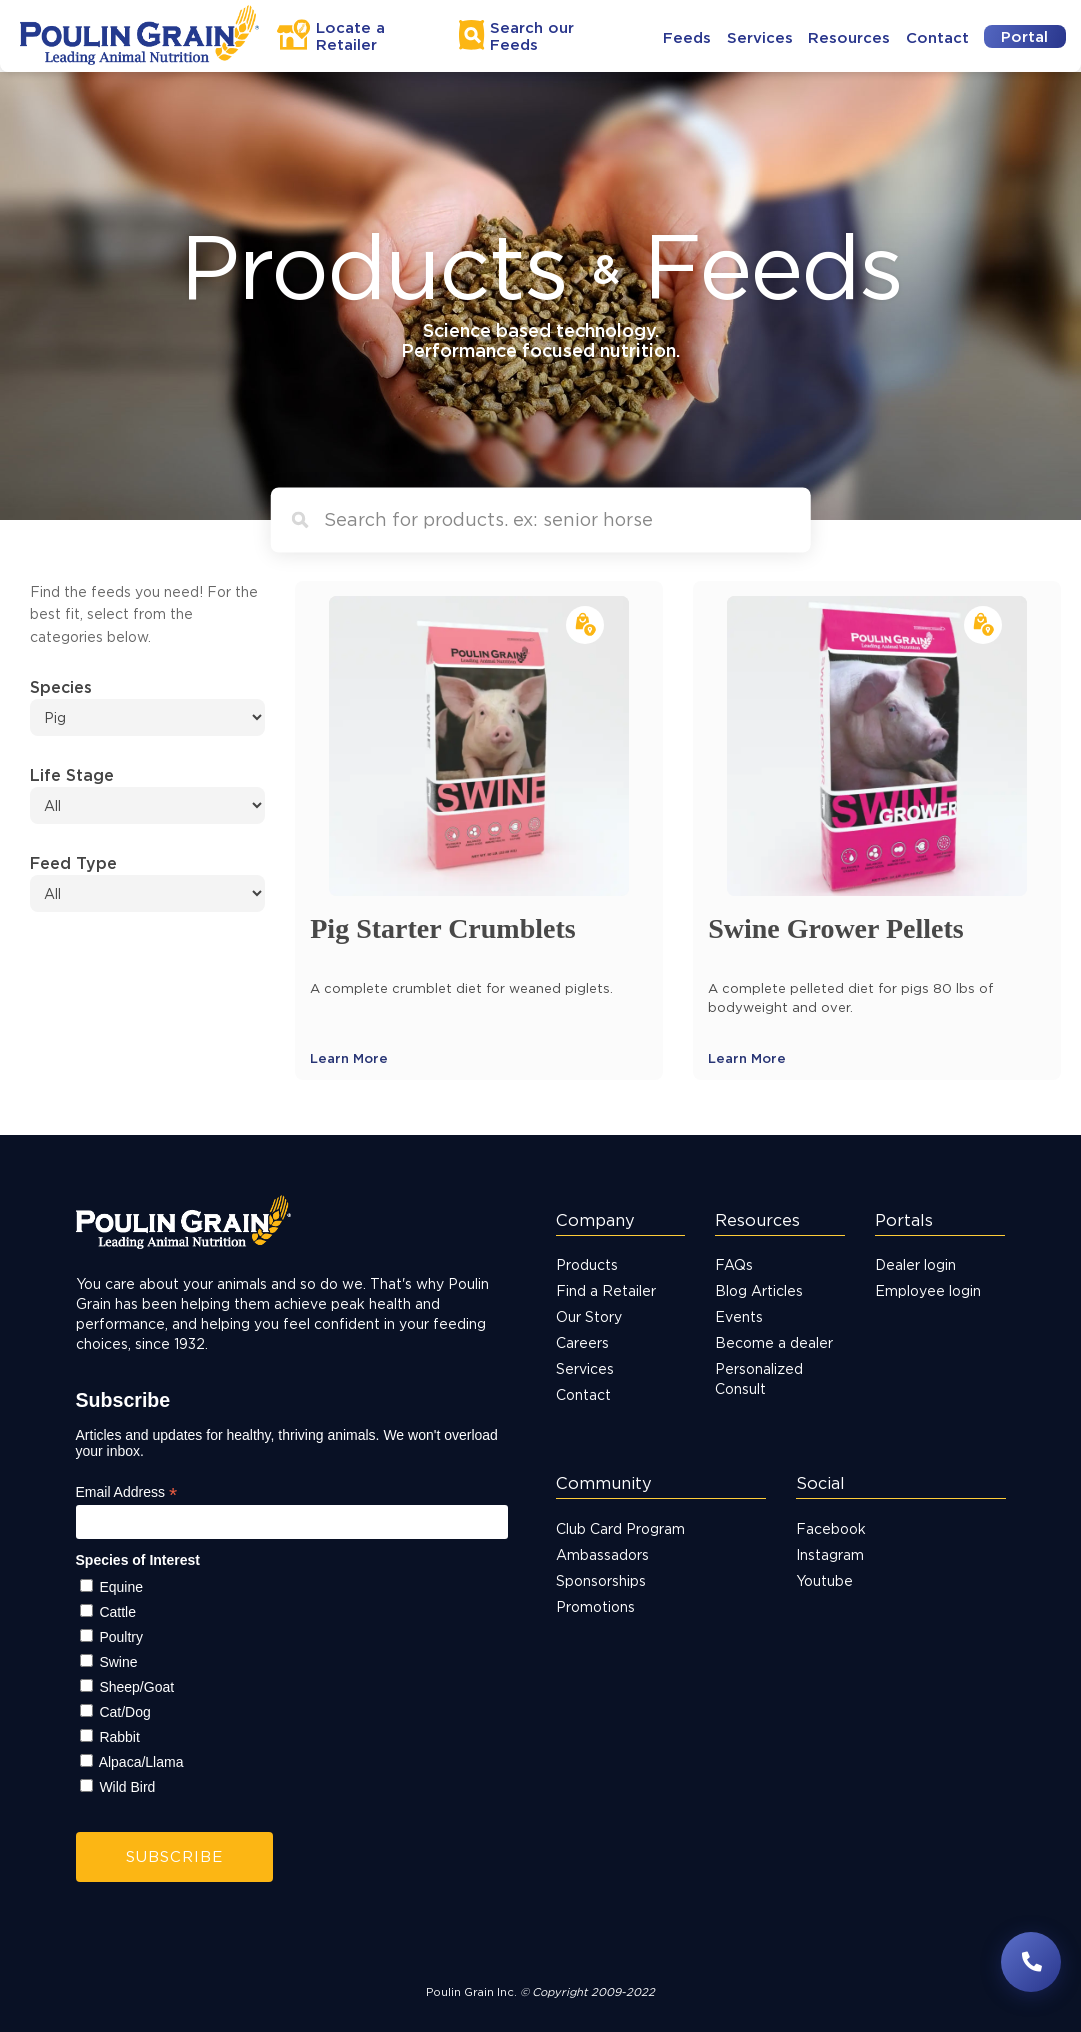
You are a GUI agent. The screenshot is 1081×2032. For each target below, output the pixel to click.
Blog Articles (759, 1290)
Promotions (595, 1606)
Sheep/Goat (136, 1687)
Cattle (117, 1612)
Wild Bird (127, 1787)
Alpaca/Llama (141, 1762)
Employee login (928, 1290)
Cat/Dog (124, 1712)
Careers (582, 1342)
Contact (937, 37)
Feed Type (73, 863)
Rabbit (119, 1737)
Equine (121, 1587)
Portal (1024, 36)
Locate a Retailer (350, 36)
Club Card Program (620, 1528)
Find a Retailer (606, 1290)
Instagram (830, 1554)
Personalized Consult (759, 1378)
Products (587, 1264)
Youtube (824, 1580)
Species (61, 687)
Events (739, 1316)
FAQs (734, 1264)
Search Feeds (532, 36)
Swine (118, 1662)
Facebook (831, 1528)
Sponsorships (601, 1580)
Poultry (121, 1637)
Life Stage (72, 775)
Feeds (687, 37)
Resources (849, 37)
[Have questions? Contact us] (1031, 1962)
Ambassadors (602, 1554)
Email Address (127, 1492)
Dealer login (915, 1264)
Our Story (589, 1316)
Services (760, 37)
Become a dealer (774, 1342)
